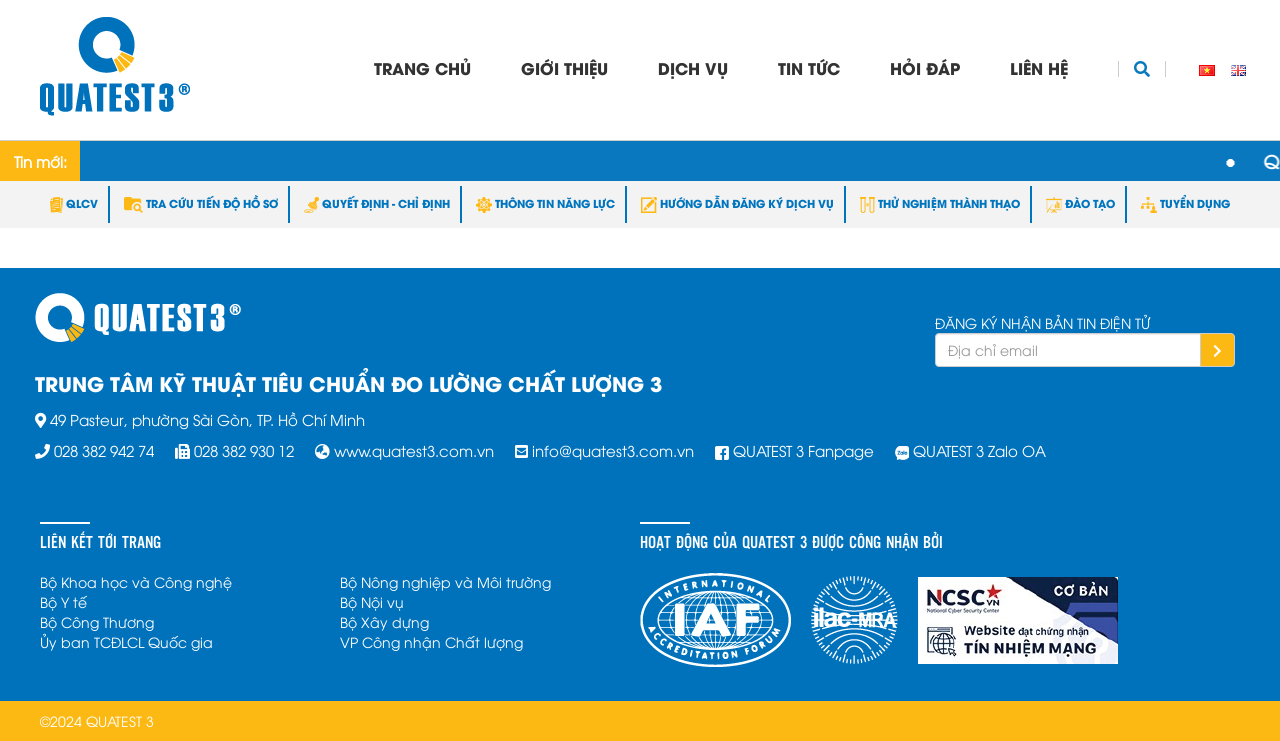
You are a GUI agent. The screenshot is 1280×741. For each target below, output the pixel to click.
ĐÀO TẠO (1080, 203)
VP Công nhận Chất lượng (431, 641)
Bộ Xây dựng (384, 621)
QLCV (74, 203)
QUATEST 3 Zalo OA (979, 450)
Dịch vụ (693, 67)
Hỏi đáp (925, 67)
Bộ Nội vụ (372, 601)
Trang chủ (422, 67)
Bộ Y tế (63, 601)
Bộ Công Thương (97, 621)
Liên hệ (1039, 67)
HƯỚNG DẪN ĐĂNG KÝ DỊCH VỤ (737, 203)
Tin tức (809, 67)
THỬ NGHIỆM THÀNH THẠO (940, 203)
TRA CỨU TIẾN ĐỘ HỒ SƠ (201, 203)
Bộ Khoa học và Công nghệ (136, 581)
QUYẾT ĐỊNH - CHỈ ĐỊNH (377, 203)
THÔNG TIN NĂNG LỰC (545, 203)
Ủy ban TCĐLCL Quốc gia (126, 641)
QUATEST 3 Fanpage (803, 450)
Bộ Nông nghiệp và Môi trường (445, 581)
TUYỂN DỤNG (1185, 203)
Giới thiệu (564, 67)
